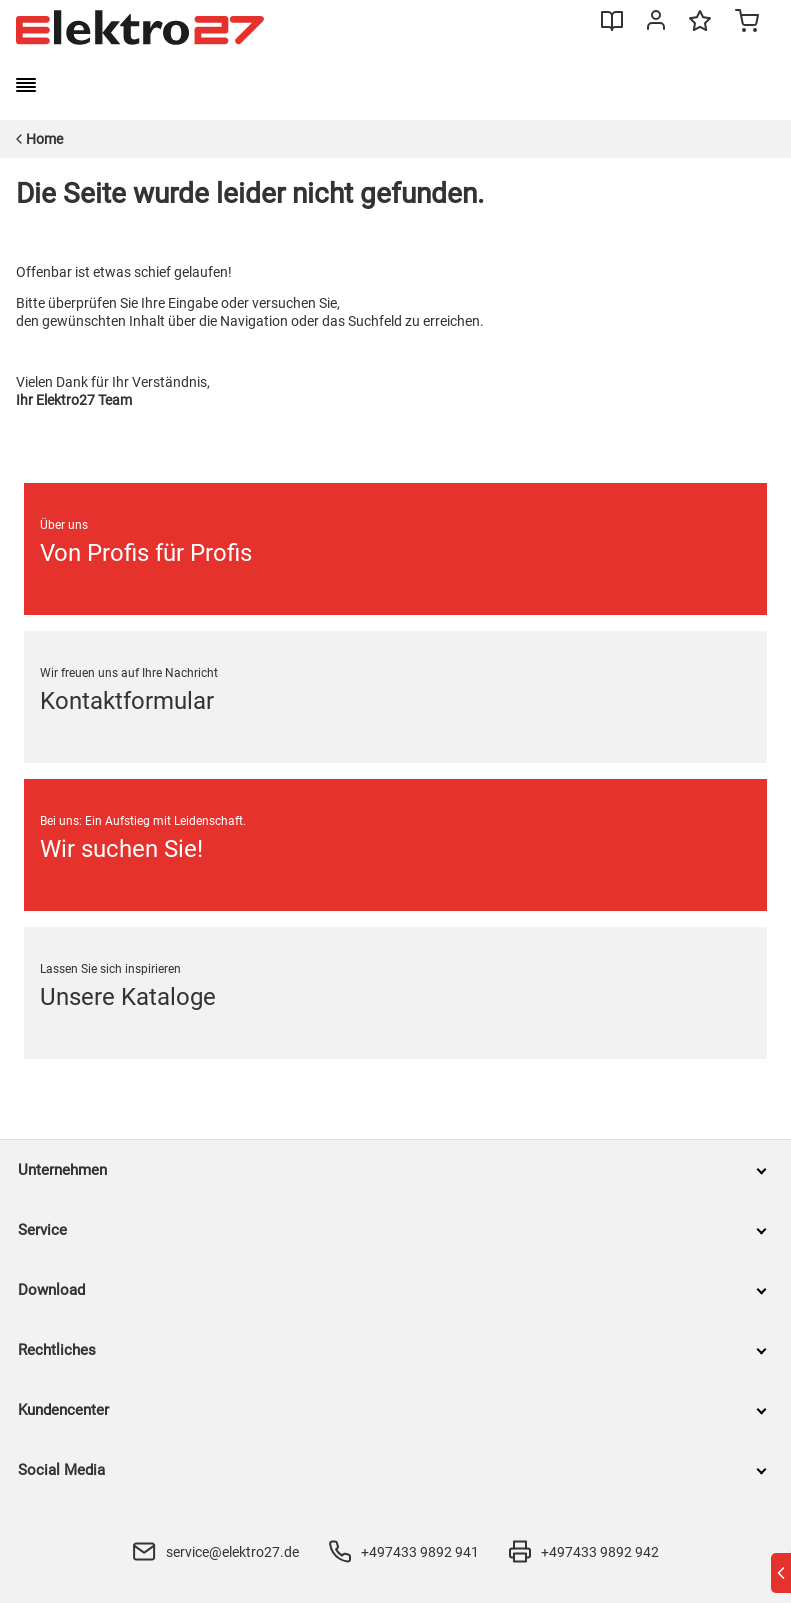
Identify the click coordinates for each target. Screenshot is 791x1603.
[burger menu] (26, 85)
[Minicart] (747, 23)
